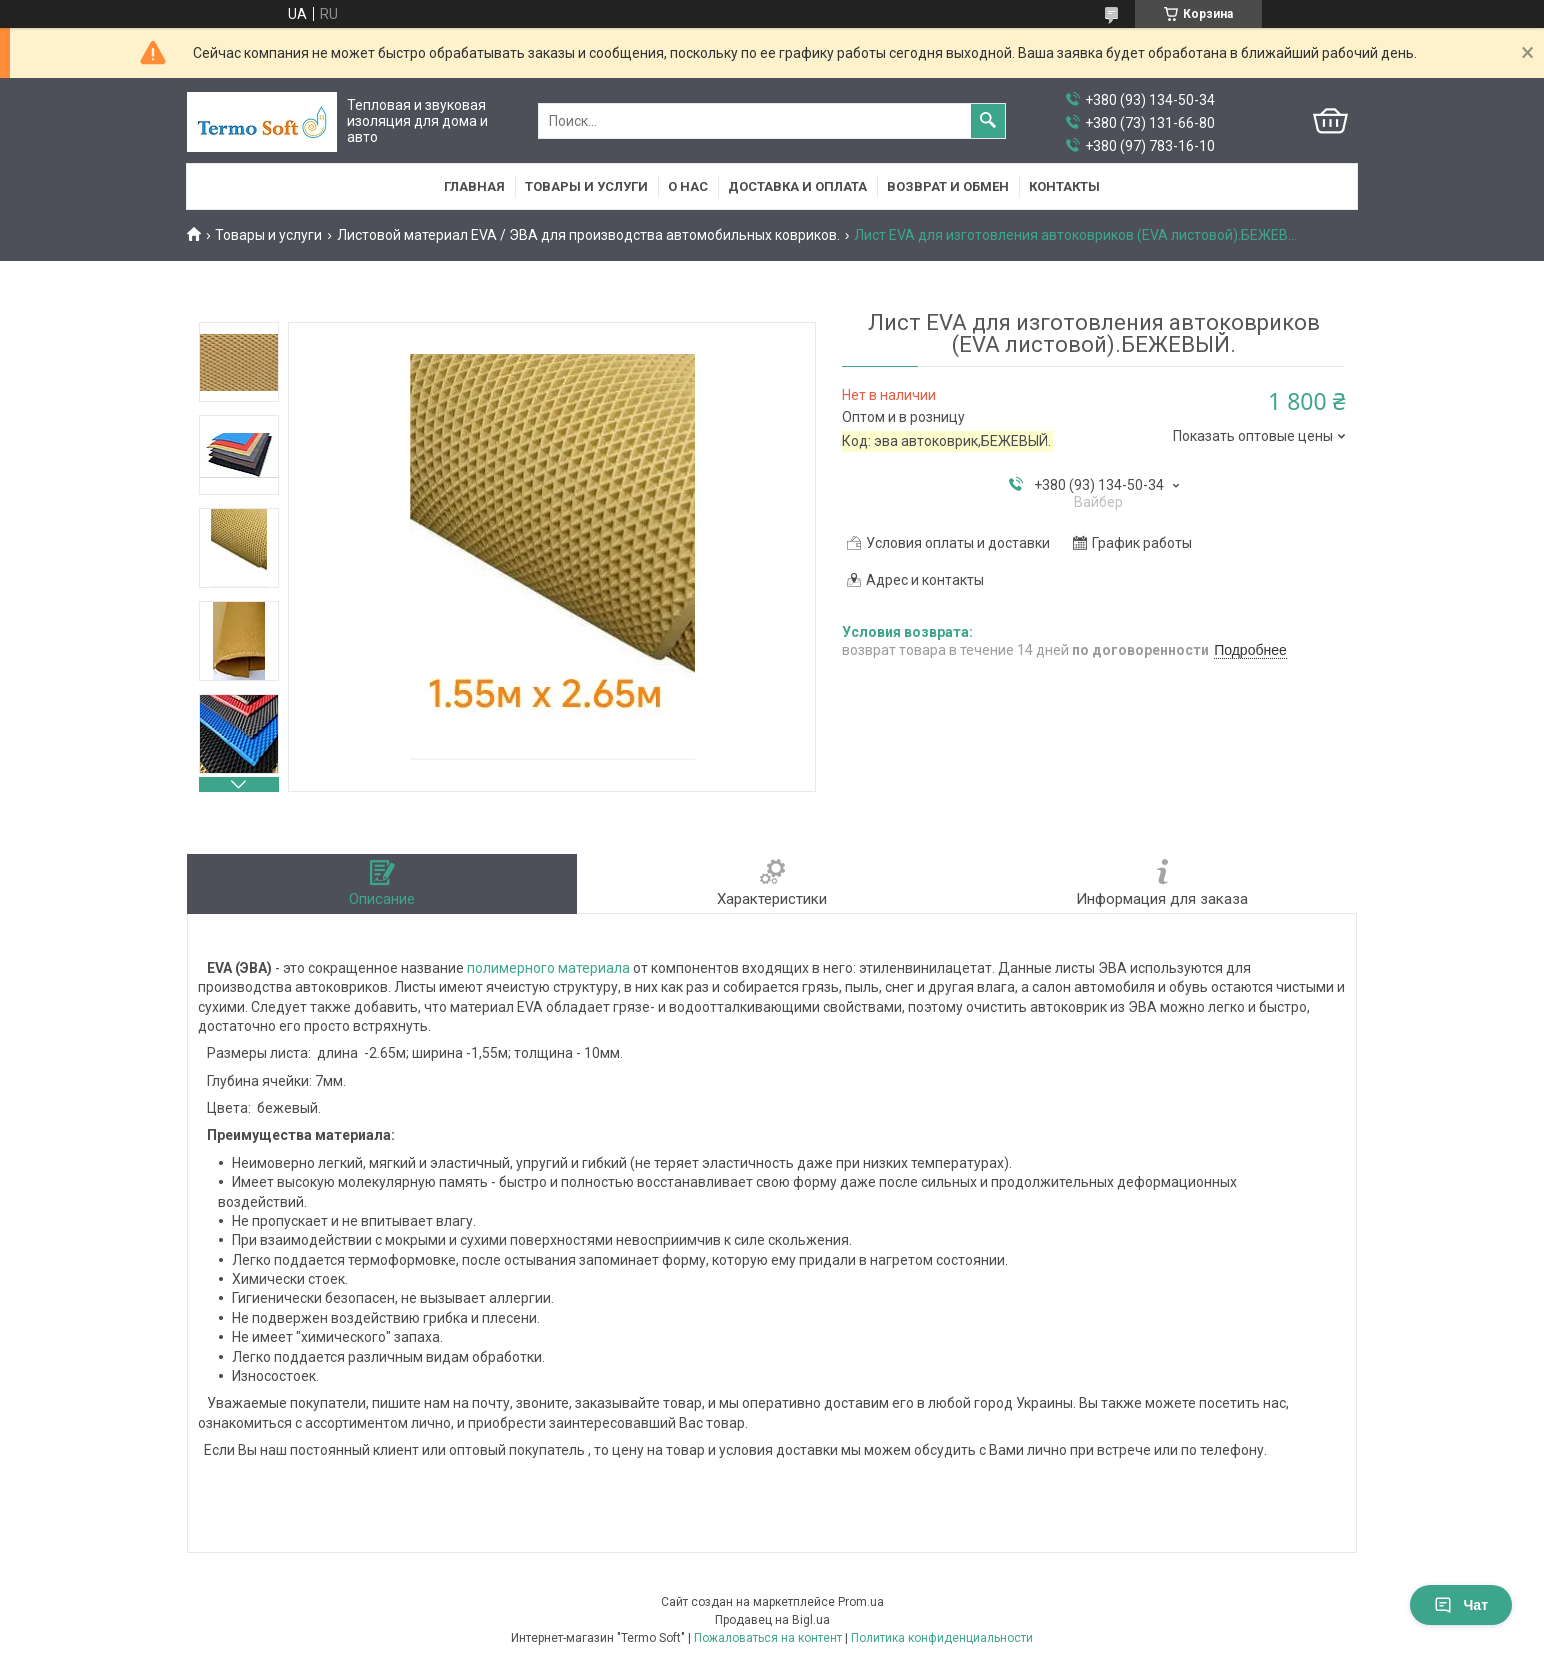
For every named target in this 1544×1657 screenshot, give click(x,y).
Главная (474, 186)
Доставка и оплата (797, 186)
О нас (688, 186)
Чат (1461, 1605)
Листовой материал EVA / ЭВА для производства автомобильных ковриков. (588, 235)
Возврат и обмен (948, 186)
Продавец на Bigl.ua (772, 1620)
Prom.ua (861, 1602)
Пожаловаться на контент (768, 1638)
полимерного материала (548, 968)
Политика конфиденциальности (942, 1638)
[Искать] (988, 121)
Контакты (1064, 186)
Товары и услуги (586, 186)
